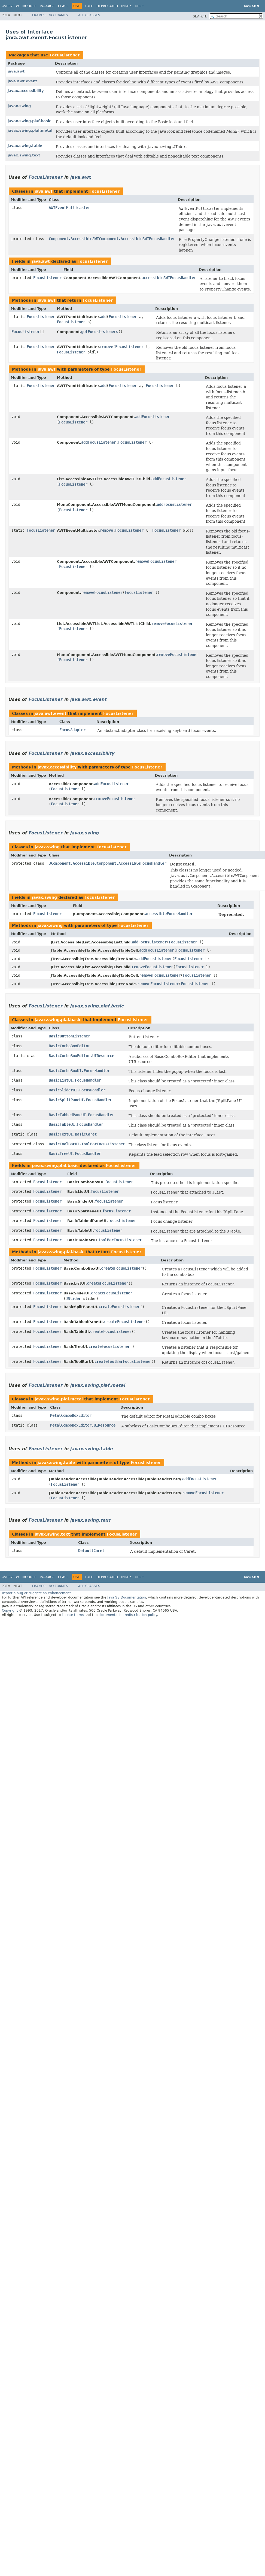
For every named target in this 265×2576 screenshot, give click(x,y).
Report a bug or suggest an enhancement (36, 1593)
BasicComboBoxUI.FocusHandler (79, 1070)
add (103, 316)
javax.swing (19, 106)
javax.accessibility (26, 91)
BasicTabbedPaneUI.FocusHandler (81, 1115)
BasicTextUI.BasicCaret (73, 1134)
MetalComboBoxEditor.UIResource (82, 1425)
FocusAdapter (72, 730)
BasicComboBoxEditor (69, 1046)
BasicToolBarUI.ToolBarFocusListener (87, 1144)
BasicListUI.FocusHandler (75, 1080)
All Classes (89, 15)
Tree (89, 6)
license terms (73, 1615)
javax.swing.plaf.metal (30, 130)
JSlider (73, 1298)
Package (47, 6)
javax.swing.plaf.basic (29, 121)
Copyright (10, 1610)
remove (106, 346)
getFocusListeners (99, 331)
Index (126, 6)
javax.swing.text (24, 155)
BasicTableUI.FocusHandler (76, 1124)
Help (139, 6)
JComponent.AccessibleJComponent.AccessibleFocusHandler (107, 863)
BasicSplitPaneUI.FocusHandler (80, 1100)
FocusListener (65, 55)
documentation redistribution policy (128, 1615)
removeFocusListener (155, 561)
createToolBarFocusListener (123, 1361)
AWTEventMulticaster (69, 207)
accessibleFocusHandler (169, 914)
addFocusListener (152, 416)
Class (63, 6)
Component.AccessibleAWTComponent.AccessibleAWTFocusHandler (112, 239)
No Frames (58, 15)
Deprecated (107, 6)
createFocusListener (121, 1268)
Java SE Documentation (126, 1597)
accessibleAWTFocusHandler (169, 278)
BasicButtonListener (69, 1036)
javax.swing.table (25, 146)
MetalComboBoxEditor (71, 1415)
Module (29, 6)
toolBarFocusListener (120, 1240)
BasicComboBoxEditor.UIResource (81, 1056)
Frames (38, 15)
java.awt (16, 71)
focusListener (119, 1182)
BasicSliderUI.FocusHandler (77, 1090)
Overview (10, 6)
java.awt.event (22, 81)
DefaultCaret (91, 1550)
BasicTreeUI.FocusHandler (75, 1153)
